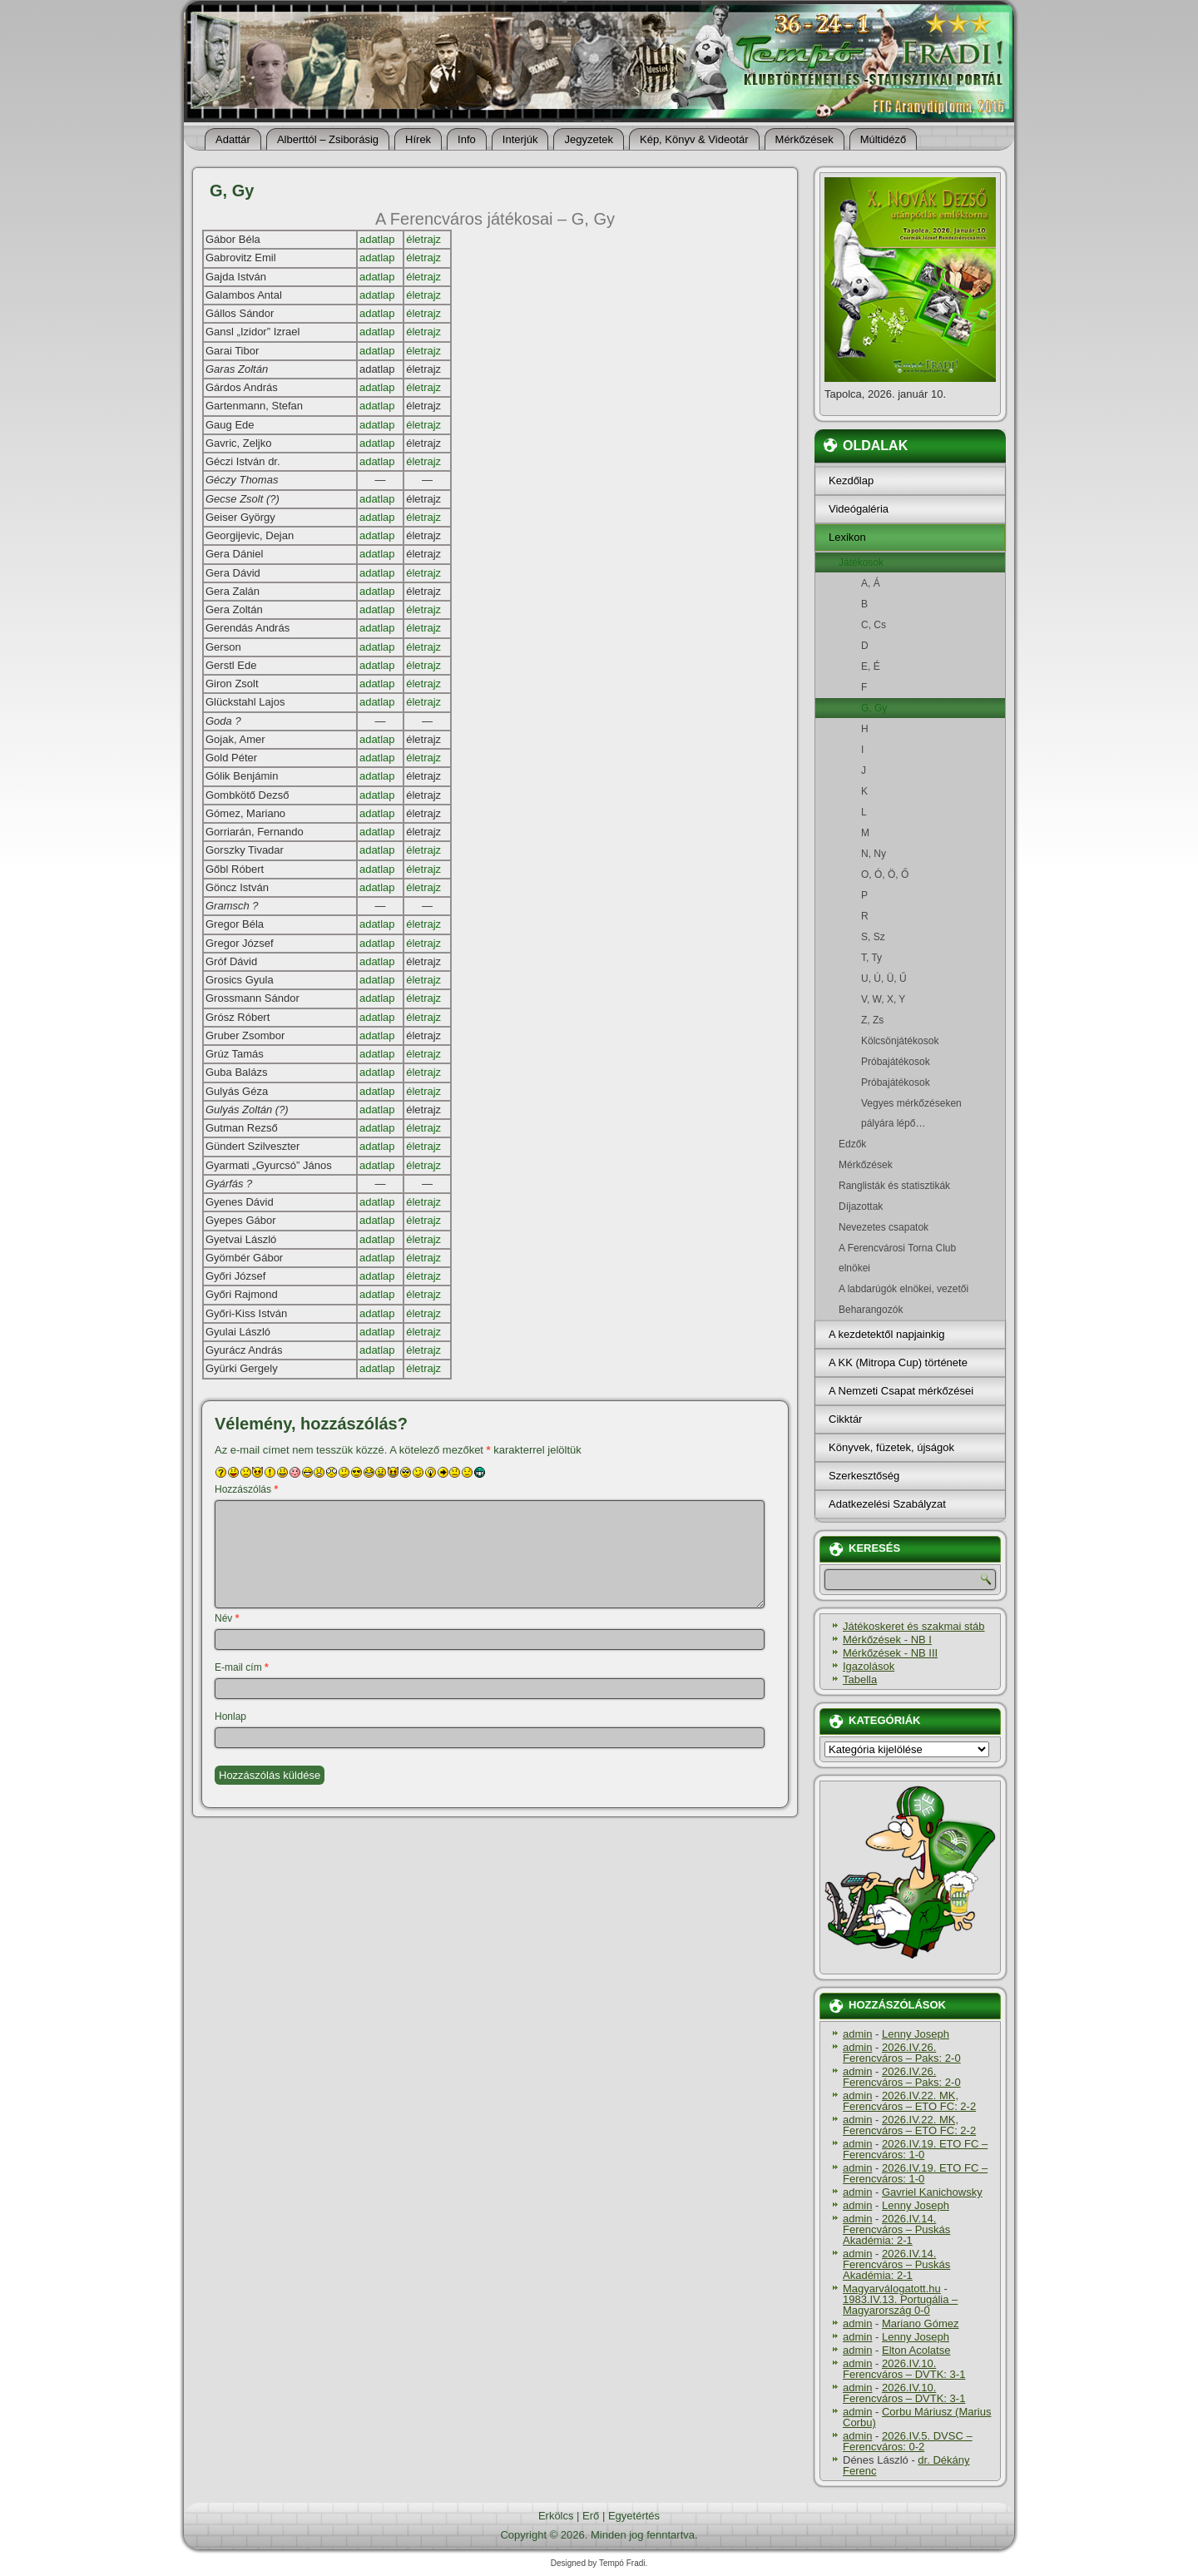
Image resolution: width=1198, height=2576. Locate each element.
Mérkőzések (804, 139)
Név (227, 1618)
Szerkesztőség (864, 1475)
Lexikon (847, 537)
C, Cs (910, 625)
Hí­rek (418, 139)
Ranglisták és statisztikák (910, 1186)
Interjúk (520, 139)
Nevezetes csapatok (910, 1227)
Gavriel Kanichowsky (932, 2192)
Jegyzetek (588, 139)
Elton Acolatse (916, 2350)
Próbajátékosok (910, 1062)
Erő (590, 2515)
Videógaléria (859, 509)
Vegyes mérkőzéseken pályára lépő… (910, 1113)
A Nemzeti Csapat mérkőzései (901, 1391)
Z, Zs (910, 1020)
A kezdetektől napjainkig (886, 1334)
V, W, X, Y (910, 999)
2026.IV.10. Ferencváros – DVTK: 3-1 (904, 2368)
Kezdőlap (851, 480)
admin (857, 2034)
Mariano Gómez (920, 2323)
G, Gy (910, 708)
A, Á (910, 583)
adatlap (377, 239)
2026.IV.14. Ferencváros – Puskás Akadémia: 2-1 (896, 2229)
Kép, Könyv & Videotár (694, 139)
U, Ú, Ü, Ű (910, 978)
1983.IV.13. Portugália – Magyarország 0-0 (900, 2304)
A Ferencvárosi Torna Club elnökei (910, 1258)
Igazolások (868, 1666)
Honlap (230, 1716)
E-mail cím (242, 1667)
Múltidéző (883, 139)
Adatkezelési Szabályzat (887, 1504)
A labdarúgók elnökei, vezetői (910, 1289)
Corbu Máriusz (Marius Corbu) (917, 2417)
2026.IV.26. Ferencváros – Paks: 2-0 (902, 2052)
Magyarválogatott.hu (892, 2288)
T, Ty (910, 958)
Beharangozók (910, 1310)
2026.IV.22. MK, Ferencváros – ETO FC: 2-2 (909, 2101)
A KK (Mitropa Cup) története (898, 1362)
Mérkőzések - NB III (890, 1653)
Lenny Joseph (915, 2034)
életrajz (423, 239)
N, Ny (910, 854)
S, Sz (910, 937)
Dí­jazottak (910, 1206)
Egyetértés (634, 2515)
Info (467, 139)
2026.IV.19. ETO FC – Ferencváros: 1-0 (915, 2149)
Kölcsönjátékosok (910, 1041)
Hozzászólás (246, 1489)
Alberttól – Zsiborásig (328, 139)
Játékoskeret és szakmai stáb (914, 1626)
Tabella (860, 1679)
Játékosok (910, 562)
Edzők (910, 1144)
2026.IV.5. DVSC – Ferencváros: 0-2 (908, 2441)
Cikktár (845, 1419)
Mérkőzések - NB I (887, 1639)
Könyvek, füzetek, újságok (891, 1447)
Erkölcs (556, 2515)
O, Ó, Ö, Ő (910, 874)
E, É (910, 666)
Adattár (232, 139)
